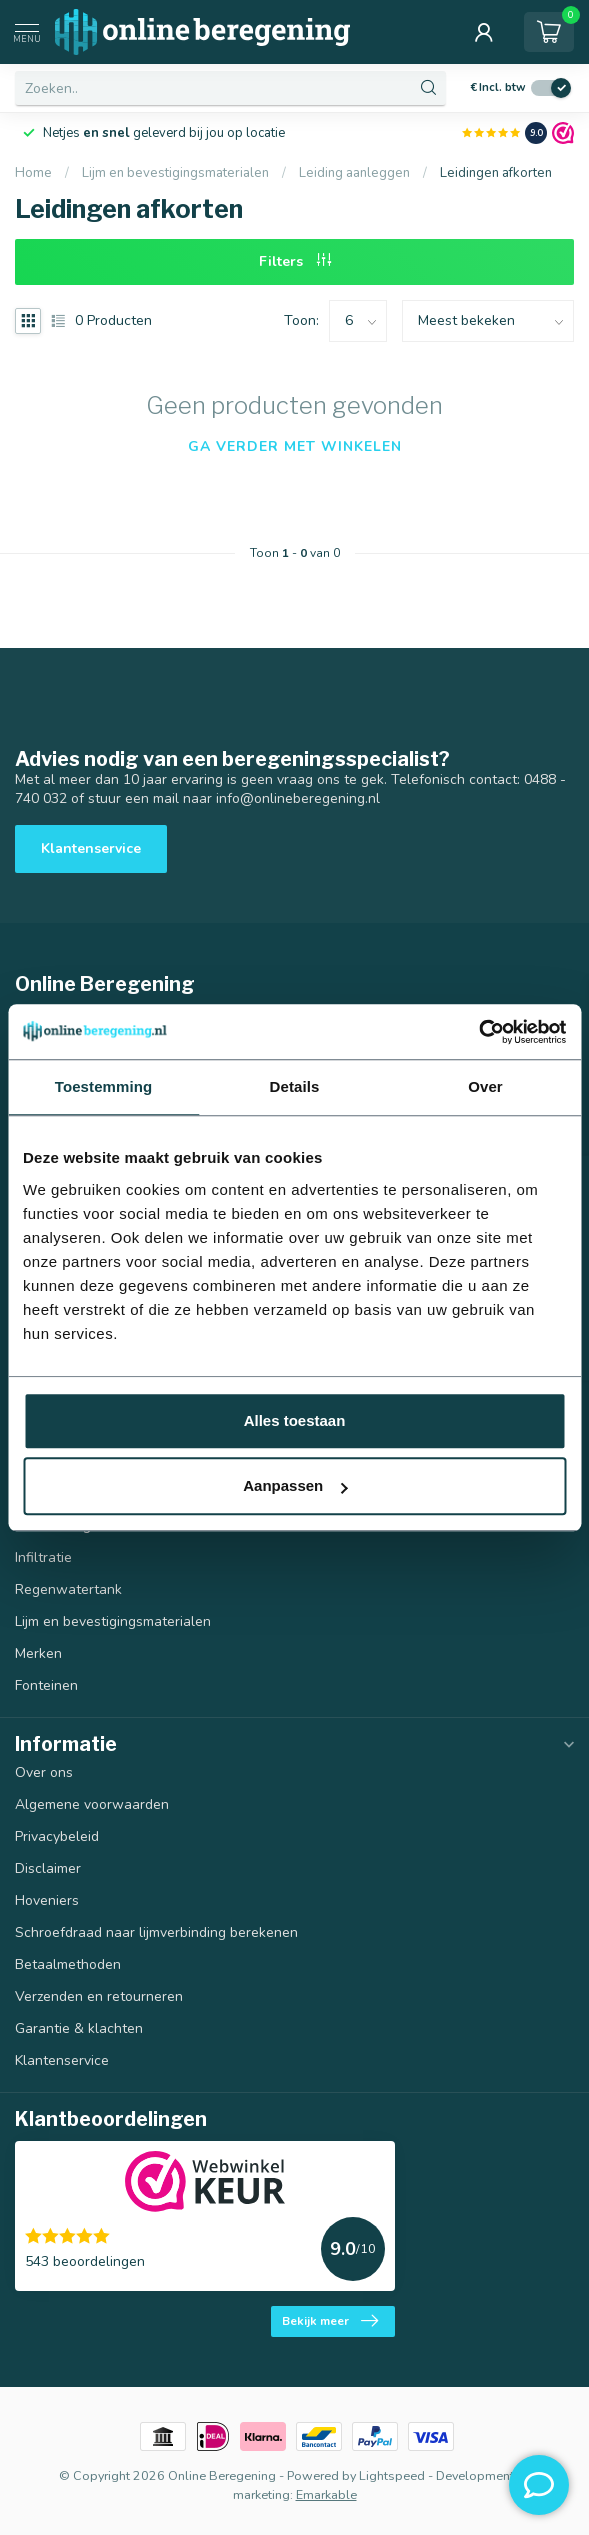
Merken (38, 1653)
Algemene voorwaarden (92, 1804)
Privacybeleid (57, 1836)
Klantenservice (91, 848)
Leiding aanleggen (354, 173)
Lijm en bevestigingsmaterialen (175, 173)
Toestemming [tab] (104, 1086)
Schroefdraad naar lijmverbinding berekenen (156, 1932)
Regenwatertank (68, 1589)
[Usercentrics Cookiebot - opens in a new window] (478, 1032)
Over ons (44, 1772)
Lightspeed (392, 2475)
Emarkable (326, 2494)
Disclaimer (48, 1868)
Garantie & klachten (79, 2028)
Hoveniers (47, 1900)
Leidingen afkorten (496, 173)
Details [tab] (295, 1086)
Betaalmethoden (68, 1964)
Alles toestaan (295, 1420)
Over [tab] (485, 1086)
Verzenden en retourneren (99, 1996)
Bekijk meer (330, 2321)
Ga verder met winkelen (295, 446)
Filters (295, 261)
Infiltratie (43, 1557)
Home (33, 173)
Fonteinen (46, 1685)
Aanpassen (295, 1485)
